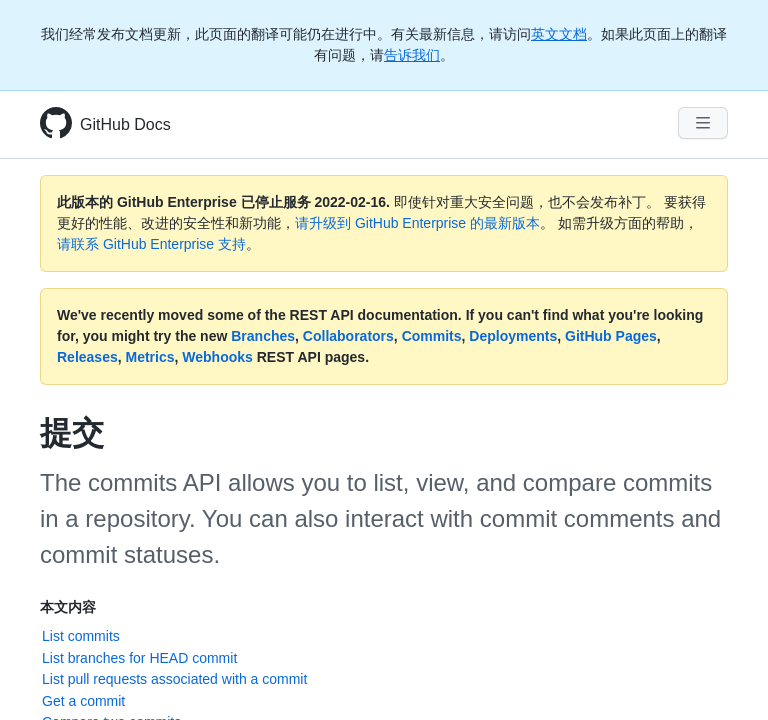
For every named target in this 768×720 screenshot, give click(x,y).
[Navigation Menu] (703, 123)
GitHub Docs (125, 124)
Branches (263, 336)
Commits (432, 336)
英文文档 (559, 34)
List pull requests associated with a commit (174, 679)
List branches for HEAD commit (139, 658)
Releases (87, 357)
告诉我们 (412, 55)
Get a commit (83, 701)
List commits (81, 636)
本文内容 (68, 607)
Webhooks (217, 357)
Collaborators (348, 336)
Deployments (513, 336)
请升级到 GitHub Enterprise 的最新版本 (417, 223)
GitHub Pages (611, 336)
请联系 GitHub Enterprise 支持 (151, 244)
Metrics (150, 357)
